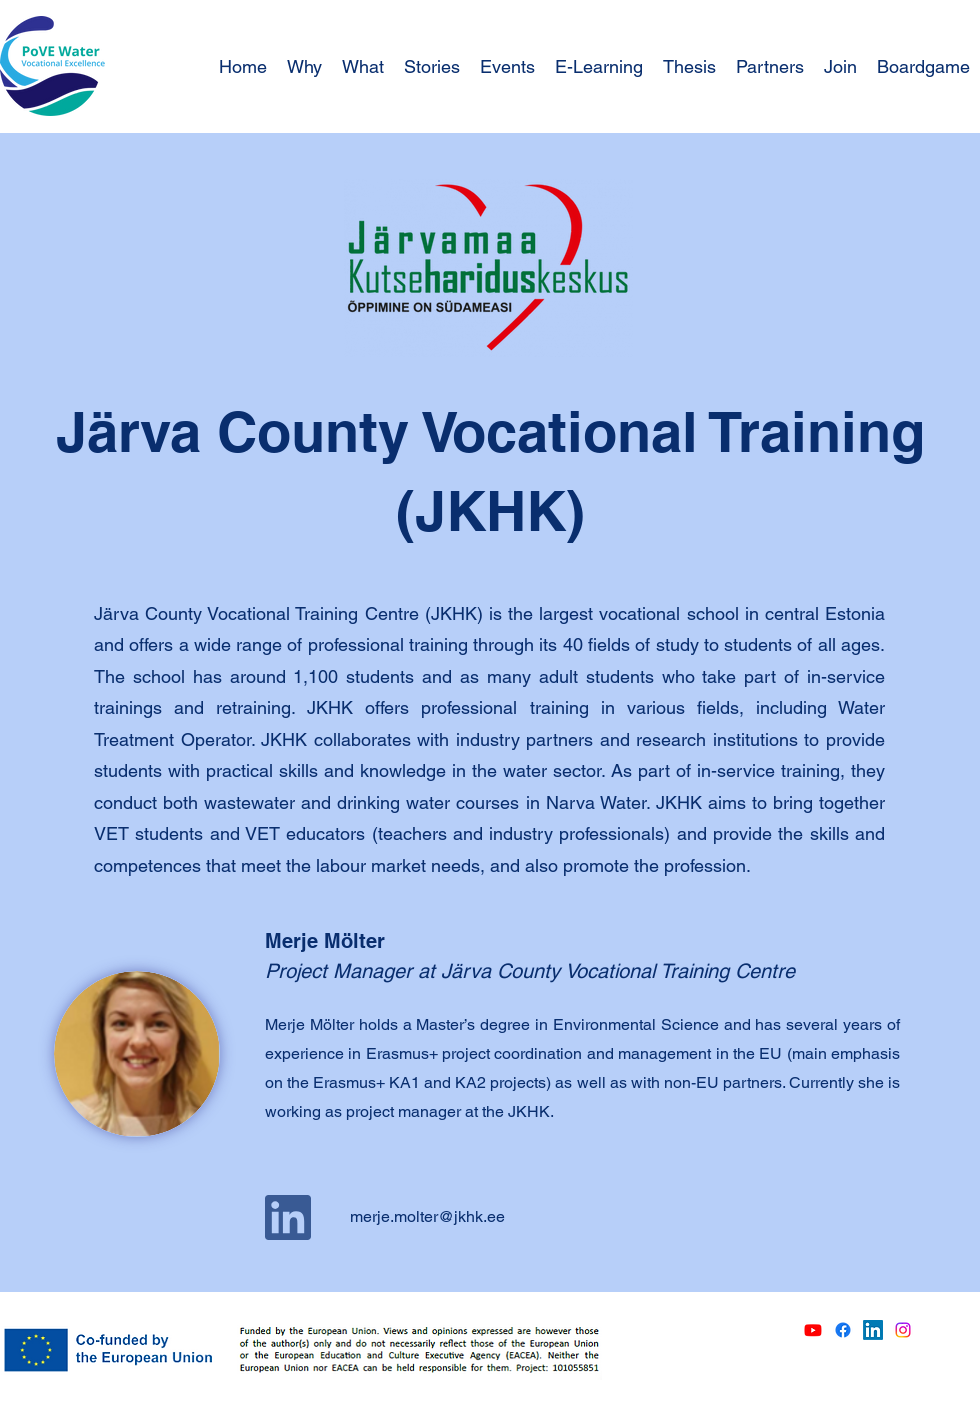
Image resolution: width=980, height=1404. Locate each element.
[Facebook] (843, 1330)
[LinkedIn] (873, 1330)
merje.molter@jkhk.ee (427, 1216)
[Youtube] (813, 1330)
